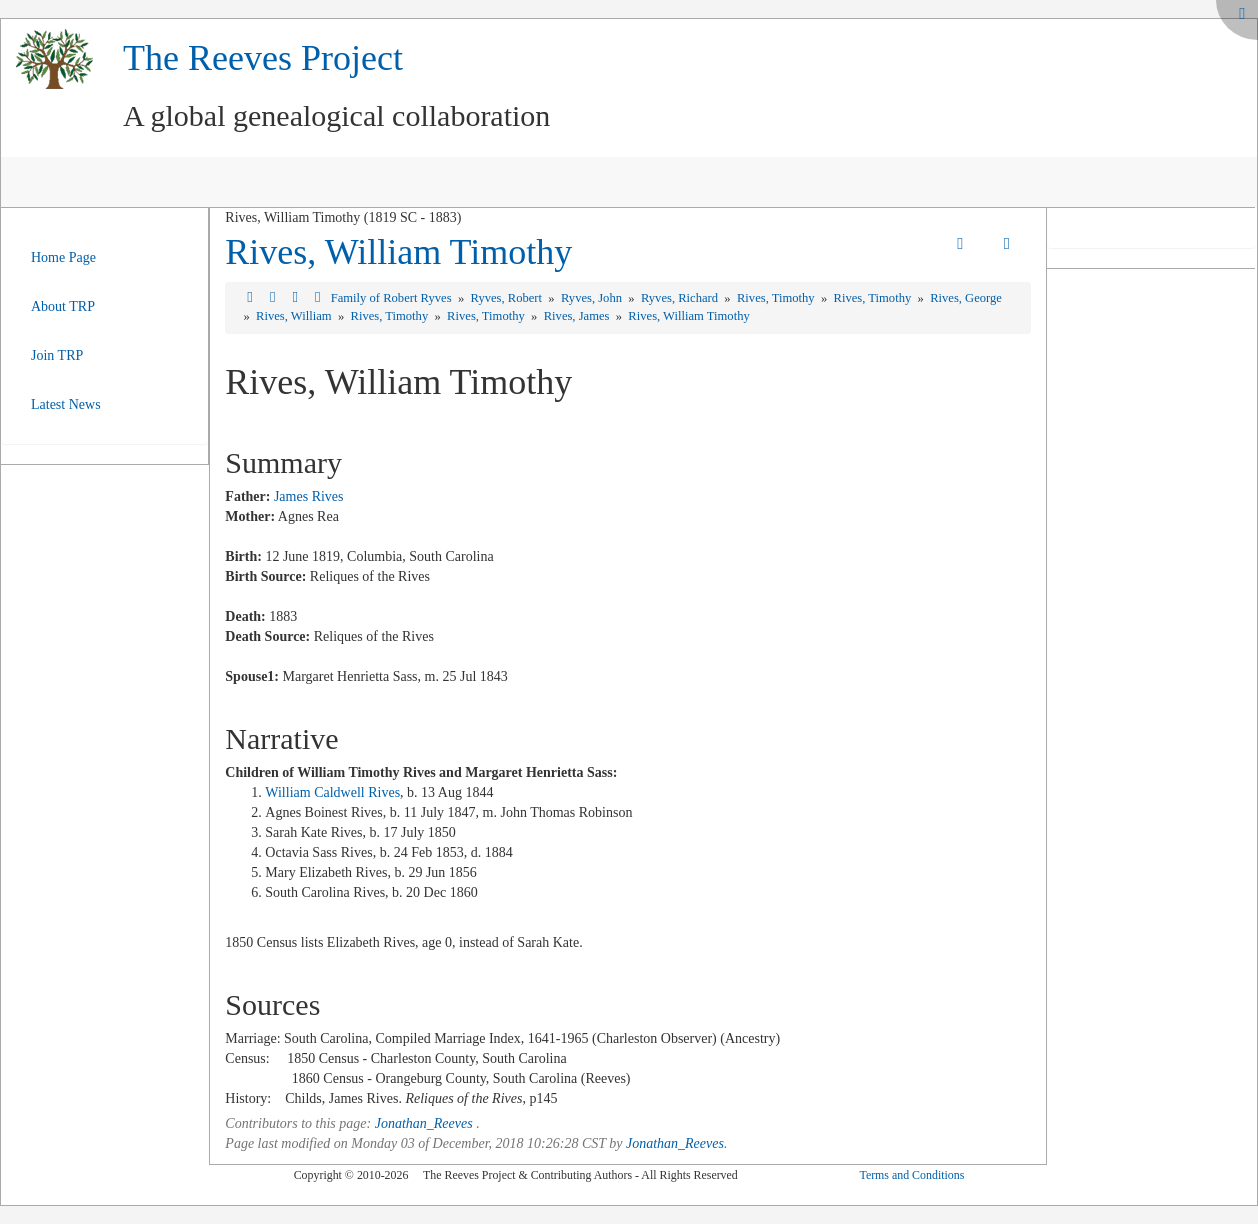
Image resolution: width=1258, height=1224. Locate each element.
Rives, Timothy (777, 298)
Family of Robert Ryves (393, 298)
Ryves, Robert (507, 298)
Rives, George (966, 298)
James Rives (309, 496)
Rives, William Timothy (398, 252)
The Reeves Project (263, 58)
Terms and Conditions (911, 1175)
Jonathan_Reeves (424, 1123)
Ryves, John (593, 298)
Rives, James (578, 316)
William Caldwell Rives (332, 792)
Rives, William (295, 316)
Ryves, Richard (681, 298)
